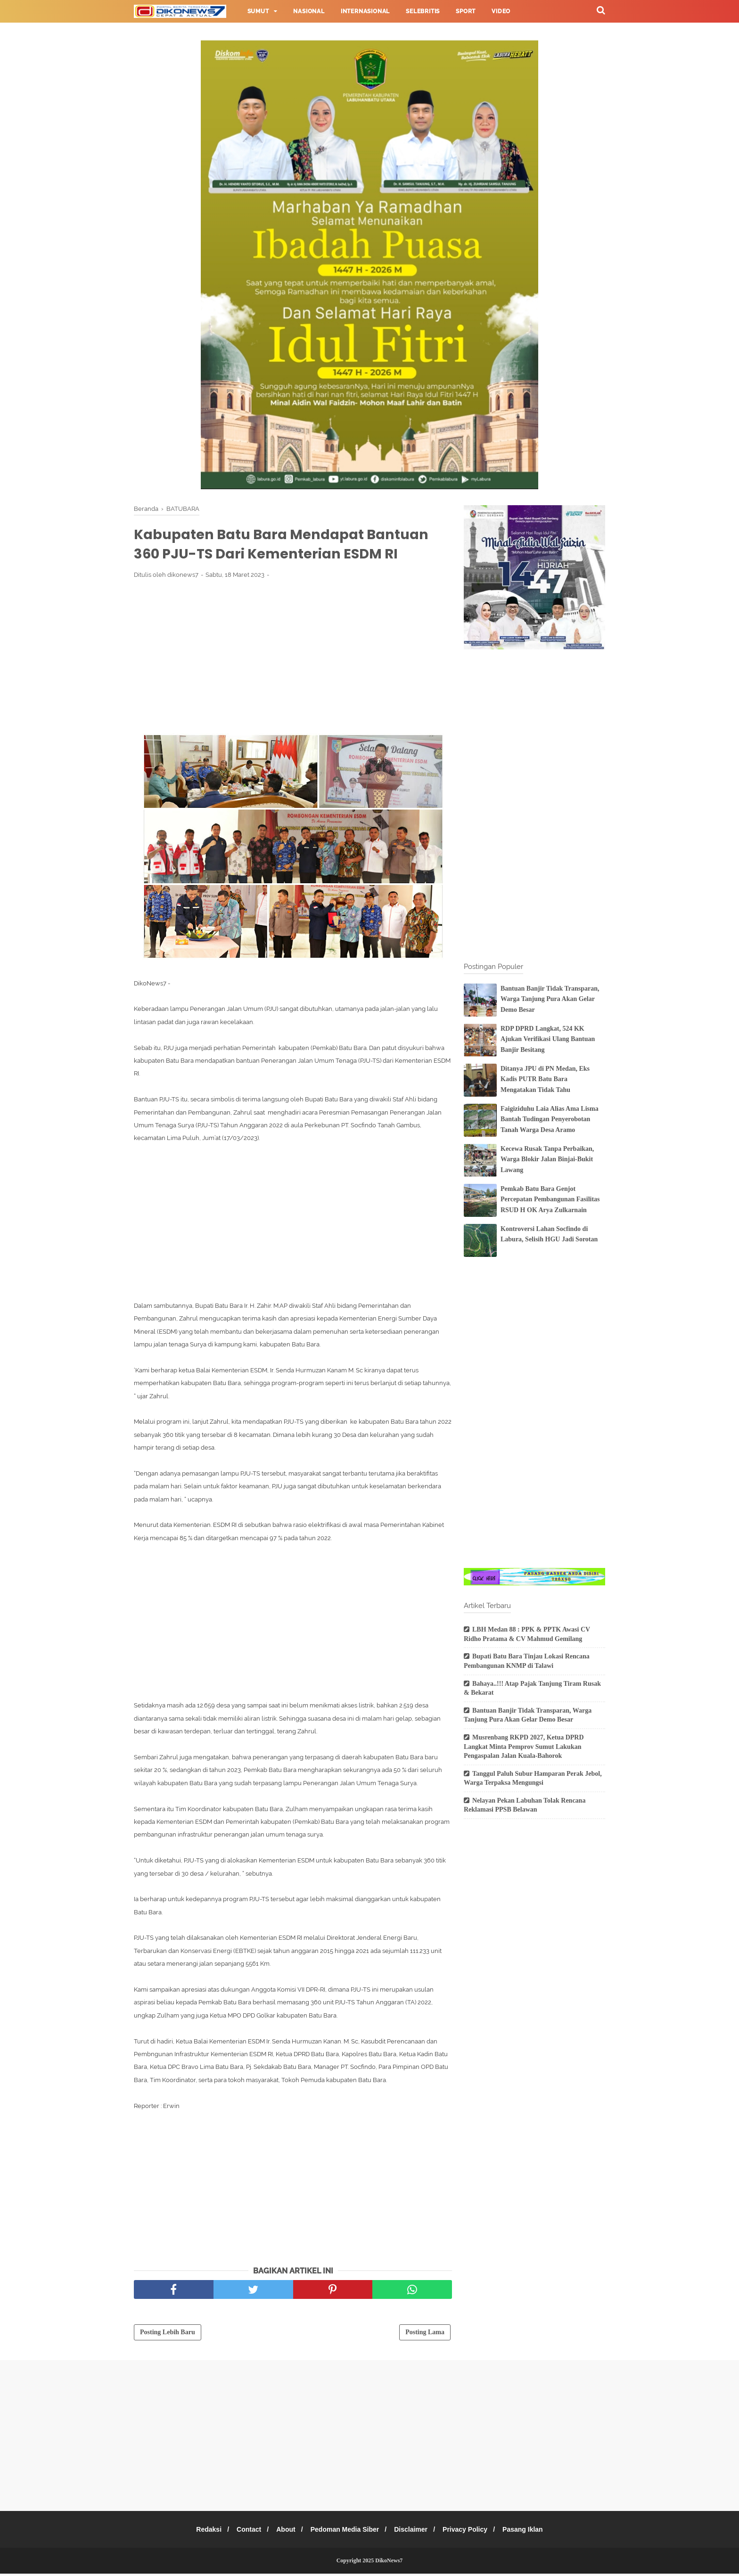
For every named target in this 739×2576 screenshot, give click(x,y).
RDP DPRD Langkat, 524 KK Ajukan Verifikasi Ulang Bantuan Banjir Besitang (548, 1039)
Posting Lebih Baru (167, 2334)
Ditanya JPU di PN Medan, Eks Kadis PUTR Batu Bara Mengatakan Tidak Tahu (545, 1079)
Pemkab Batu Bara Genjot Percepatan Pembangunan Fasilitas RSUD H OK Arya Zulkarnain (550, 1199)
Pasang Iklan (530, 2531)
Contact (243, 2531)
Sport (466, 11)
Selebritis (423, 11)
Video (501, 11)
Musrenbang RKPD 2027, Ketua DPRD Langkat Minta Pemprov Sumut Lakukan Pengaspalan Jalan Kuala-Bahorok (524, 1746)
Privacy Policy (470, 2531)
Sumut (258, 11)
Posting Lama (424, 2334)
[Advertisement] (293, 658)
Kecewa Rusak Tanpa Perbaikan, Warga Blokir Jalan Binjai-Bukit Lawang (547, 1159)
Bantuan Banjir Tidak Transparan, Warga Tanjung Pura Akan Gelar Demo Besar (550, 999)
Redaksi (200, 2531)
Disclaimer (413, 2531)
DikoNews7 (388, 2563)
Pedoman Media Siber (345, 2531)
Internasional (365, 11)
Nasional (308, 11)
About (282, 2531)
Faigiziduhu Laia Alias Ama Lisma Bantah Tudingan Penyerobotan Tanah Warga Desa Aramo (550, 1119)
